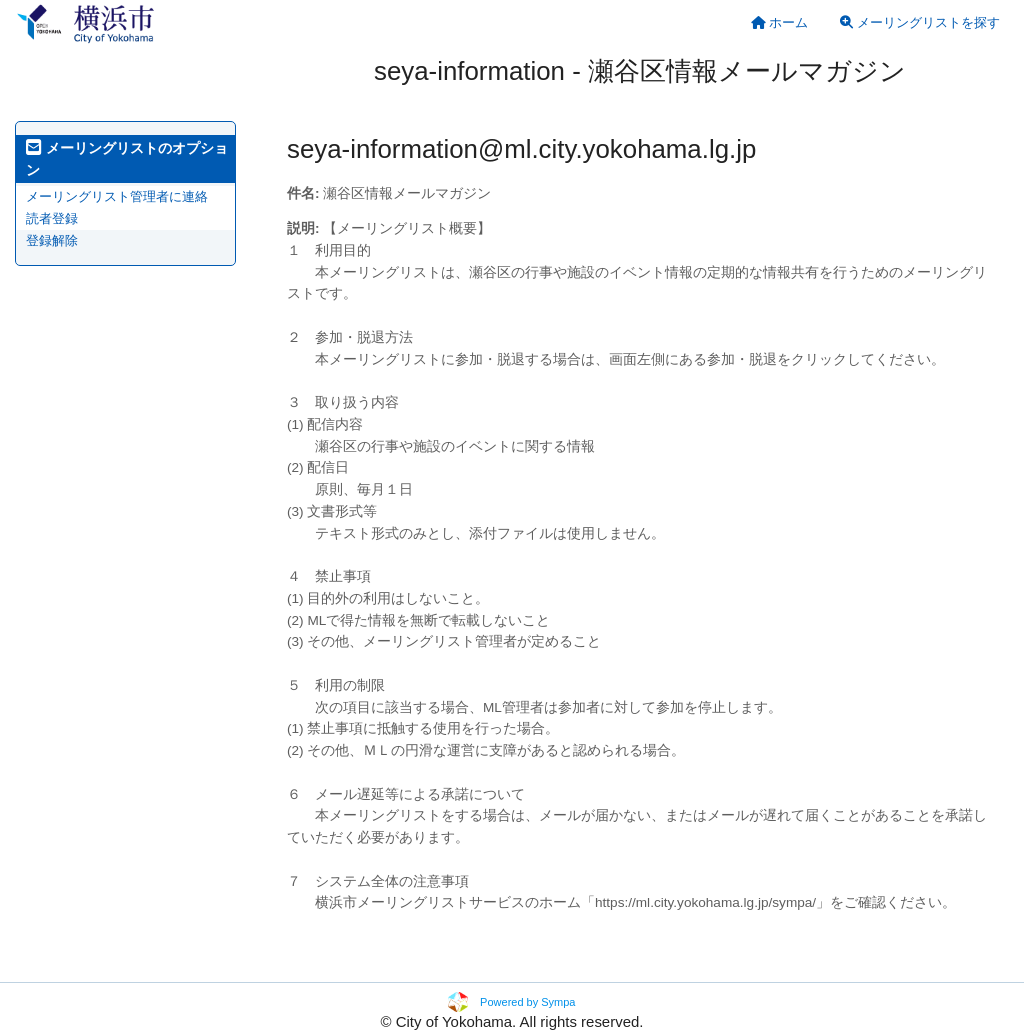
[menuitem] (780, 22)
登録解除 (52, 240)
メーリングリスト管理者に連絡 (117, 196)
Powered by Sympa (527, 1002)
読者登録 (52, 218)
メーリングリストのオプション (127, 159)
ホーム (780, 22)
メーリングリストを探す (920, 22)
